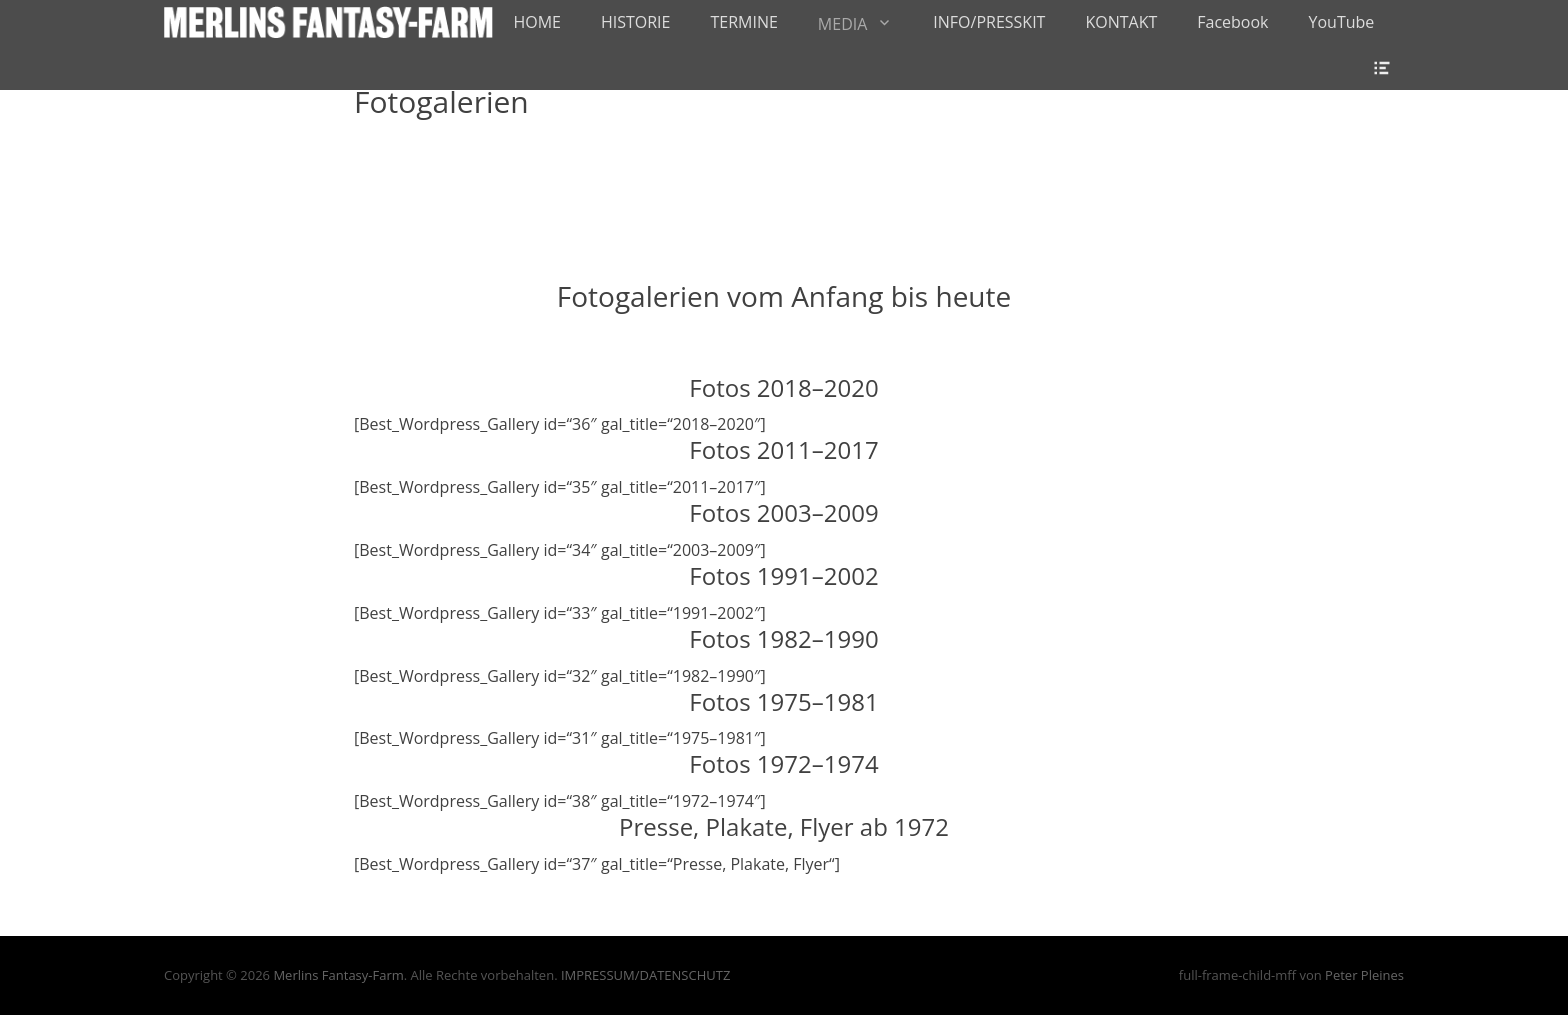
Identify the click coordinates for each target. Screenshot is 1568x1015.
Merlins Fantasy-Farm (338, 975)
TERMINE (743, 22)
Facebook (1232, 22)
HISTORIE (636, 22)
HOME (537, 22)
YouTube (1342, 22)
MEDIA (842, 24)
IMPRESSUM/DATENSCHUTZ (645, 975)
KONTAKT (1121, 22)
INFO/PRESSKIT (989, 22)
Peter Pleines (1364, 975)
